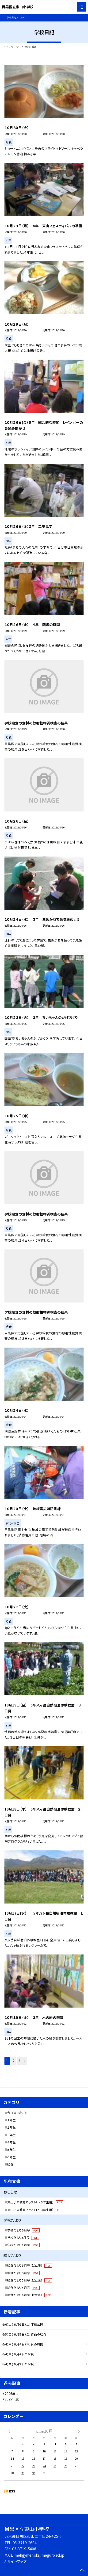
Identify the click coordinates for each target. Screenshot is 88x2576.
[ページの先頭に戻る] (82, 2570)
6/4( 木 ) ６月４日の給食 (18, 2354)
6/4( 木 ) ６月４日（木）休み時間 (22, 2344)
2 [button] (14, 2060)
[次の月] (79, 2431)
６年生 (11, 2157)
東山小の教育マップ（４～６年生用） (35, 2202)
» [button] (24, 2060)
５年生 (11, 2149)
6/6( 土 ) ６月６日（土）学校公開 (22, 2324)
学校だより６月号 (23, 2230)
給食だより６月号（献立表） (29, 2265)
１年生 (11, 2120)
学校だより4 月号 (23, 2245)
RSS (12, 2491)
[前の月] (9, 2431)
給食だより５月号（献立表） (29, 2280)
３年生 (11, 2135)
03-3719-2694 (25, 2542)
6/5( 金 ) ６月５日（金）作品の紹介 (24, 2334)
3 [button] (19, 2060)
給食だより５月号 (23, 2287)
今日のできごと (17, 2112)
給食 (10, 2164)
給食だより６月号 (23, 2273)
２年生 (11, 2127)
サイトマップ (17, 2561)
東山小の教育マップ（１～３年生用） (35, 2209)
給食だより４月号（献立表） (29, 2295)
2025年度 (12, 2399)
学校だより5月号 (23, 2237)
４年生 (11, 2142)
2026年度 (12, 2393)
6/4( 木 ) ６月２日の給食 (18, 2364)
